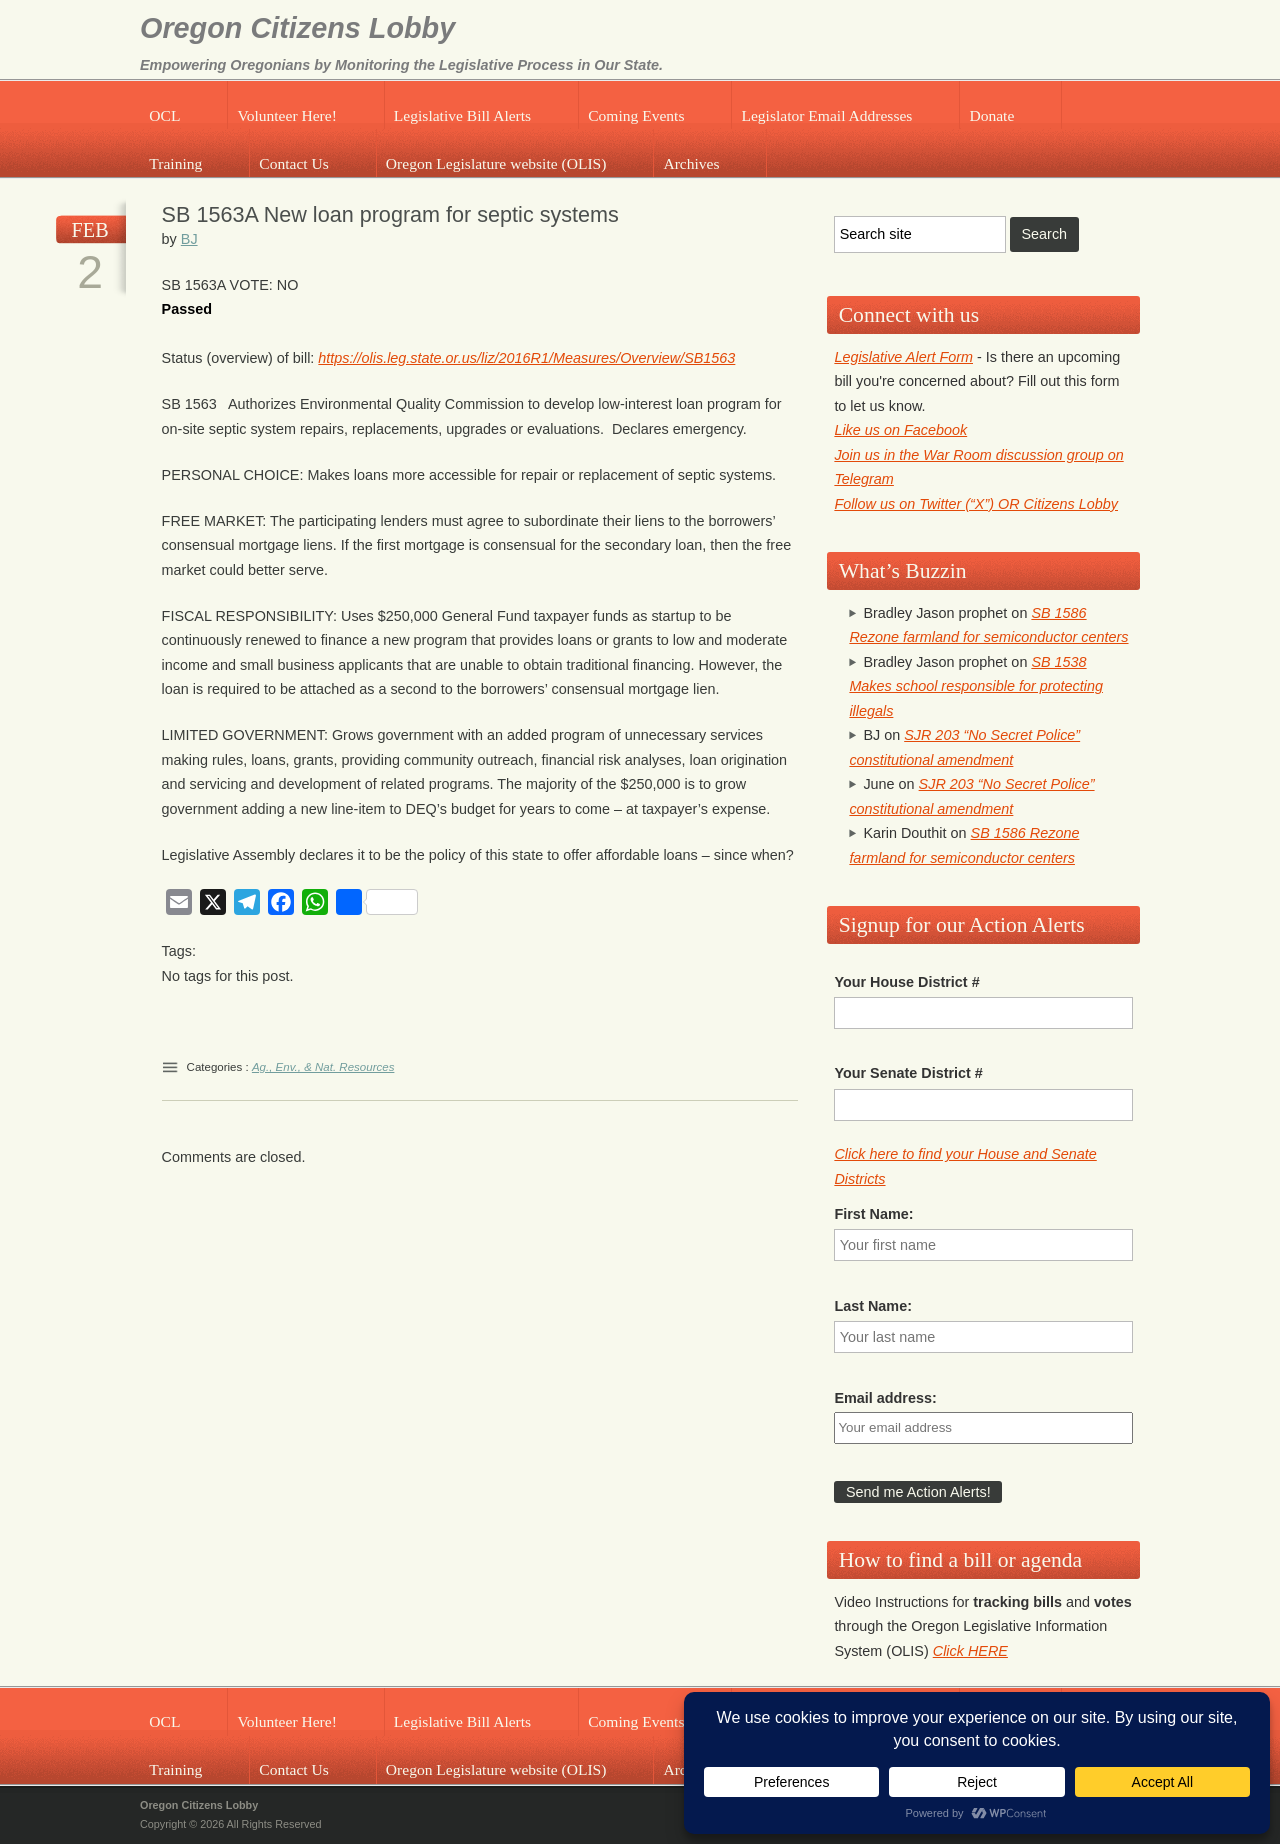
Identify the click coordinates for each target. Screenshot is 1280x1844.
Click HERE (970, 1651)
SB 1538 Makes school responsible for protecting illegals (976, 686)
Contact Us (294, 163)
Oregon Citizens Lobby (297, 28)
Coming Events (636, 115)
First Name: (873, 1214)
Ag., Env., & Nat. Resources (323, 1067)
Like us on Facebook (900, 430)
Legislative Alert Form (903, 357)
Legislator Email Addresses (826, 115)
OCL (164, 115)
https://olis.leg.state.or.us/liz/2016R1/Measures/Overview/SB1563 (526, 358)
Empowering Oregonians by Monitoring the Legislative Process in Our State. (401, 65)
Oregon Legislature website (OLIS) (496, 163)
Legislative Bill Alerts (462, 115)
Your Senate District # (908, 1073)
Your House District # (906, 982)
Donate (991, 115)
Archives (691, 163)
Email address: (885, 1398)
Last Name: (873, 1306)
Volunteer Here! (286, 115)
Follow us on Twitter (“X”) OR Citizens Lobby (976, 504)
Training (175, 163)
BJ (189, 239)
